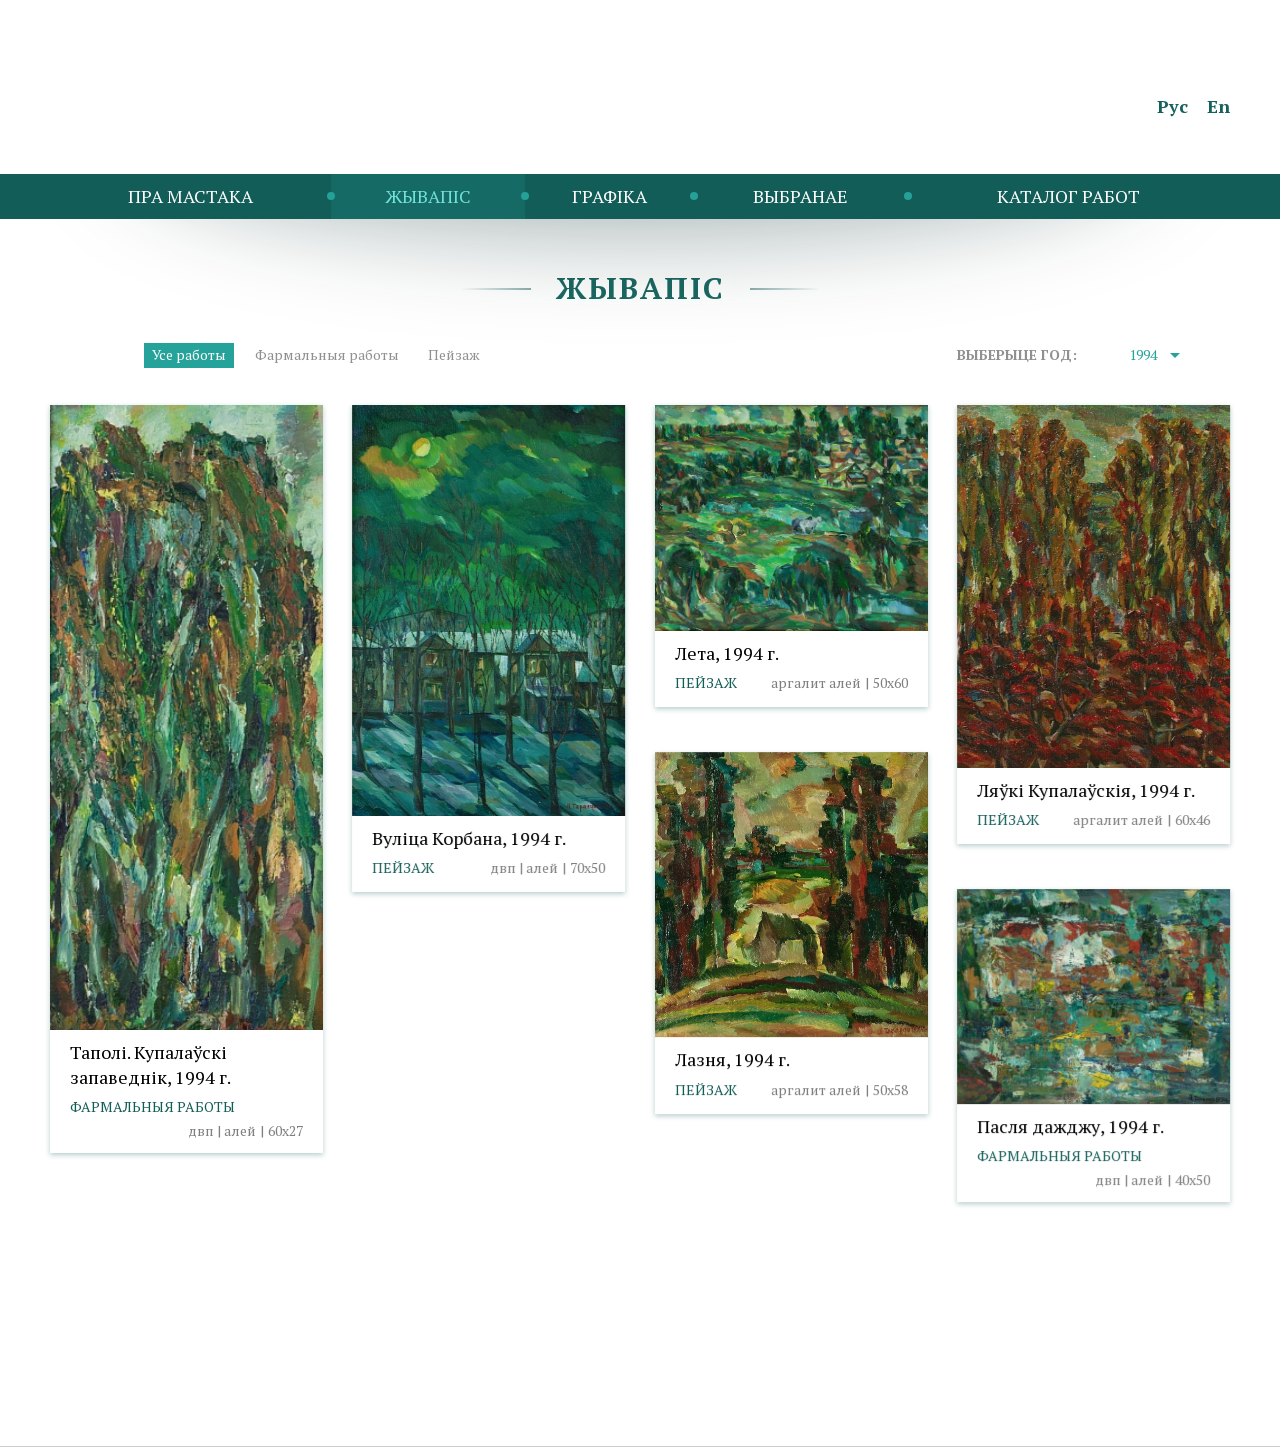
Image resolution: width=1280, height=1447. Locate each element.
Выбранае (800, 196)
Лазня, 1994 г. (732, 1059)
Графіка (609, 196)
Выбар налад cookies (379, 1391)
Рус (1172, 106)
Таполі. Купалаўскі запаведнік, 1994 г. (150, 1064)
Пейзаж (454, 354)
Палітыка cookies (233, 1391)
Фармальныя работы (327, 354)
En (1218, 106)
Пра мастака (190, 196)
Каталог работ (1068, 196)
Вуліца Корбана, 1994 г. (469, 838)
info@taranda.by (103, 1391)
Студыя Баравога (1172, 1420)
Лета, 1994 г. (727, 653)
